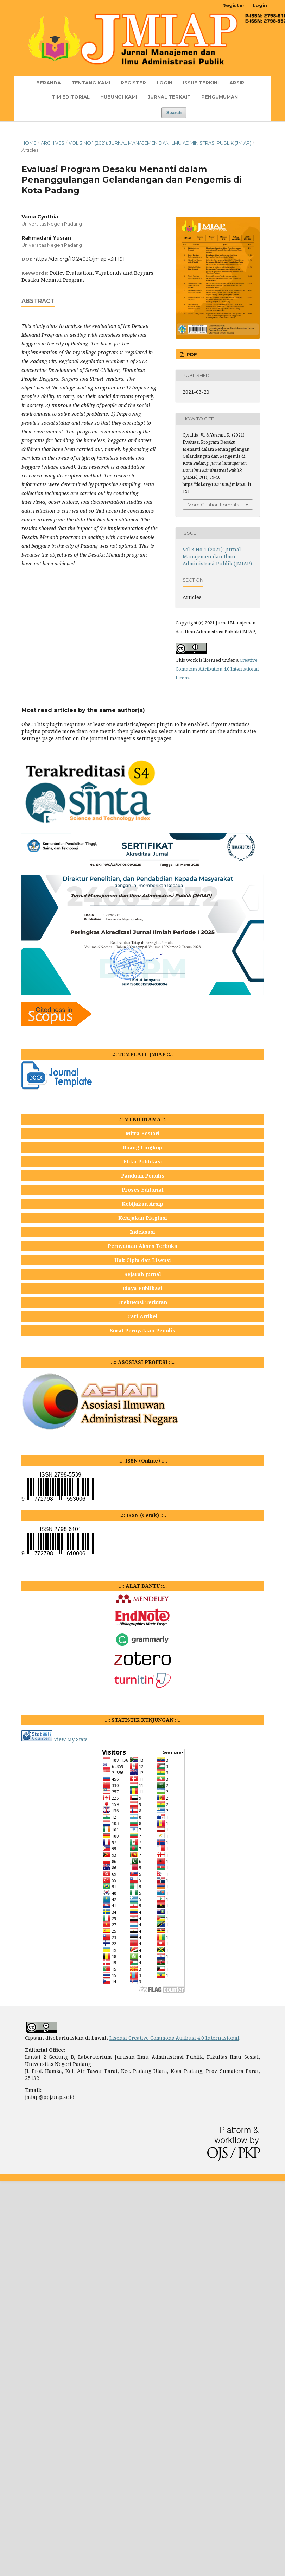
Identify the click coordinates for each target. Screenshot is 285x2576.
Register (133, 82)
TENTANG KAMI (90, 82)
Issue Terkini (201, 82)
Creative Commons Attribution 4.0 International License (217, 669)
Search (174, 112)
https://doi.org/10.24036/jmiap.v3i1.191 (79, 259)
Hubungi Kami (118, 97)
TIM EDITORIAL (71, 97)
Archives (52, 143)
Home (28, 143)
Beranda (48, 82)
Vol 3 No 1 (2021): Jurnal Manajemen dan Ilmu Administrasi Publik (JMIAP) (160, 143)
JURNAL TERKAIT (169, 97)
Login (164, 82)
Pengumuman (219, 97)
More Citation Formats (213, 504)
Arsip (237, 82)
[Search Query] (129, 112)
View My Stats (71, 1739)
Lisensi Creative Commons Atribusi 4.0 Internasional (174, 2038)
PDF (191, 354)
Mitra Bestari (143, 1133)
